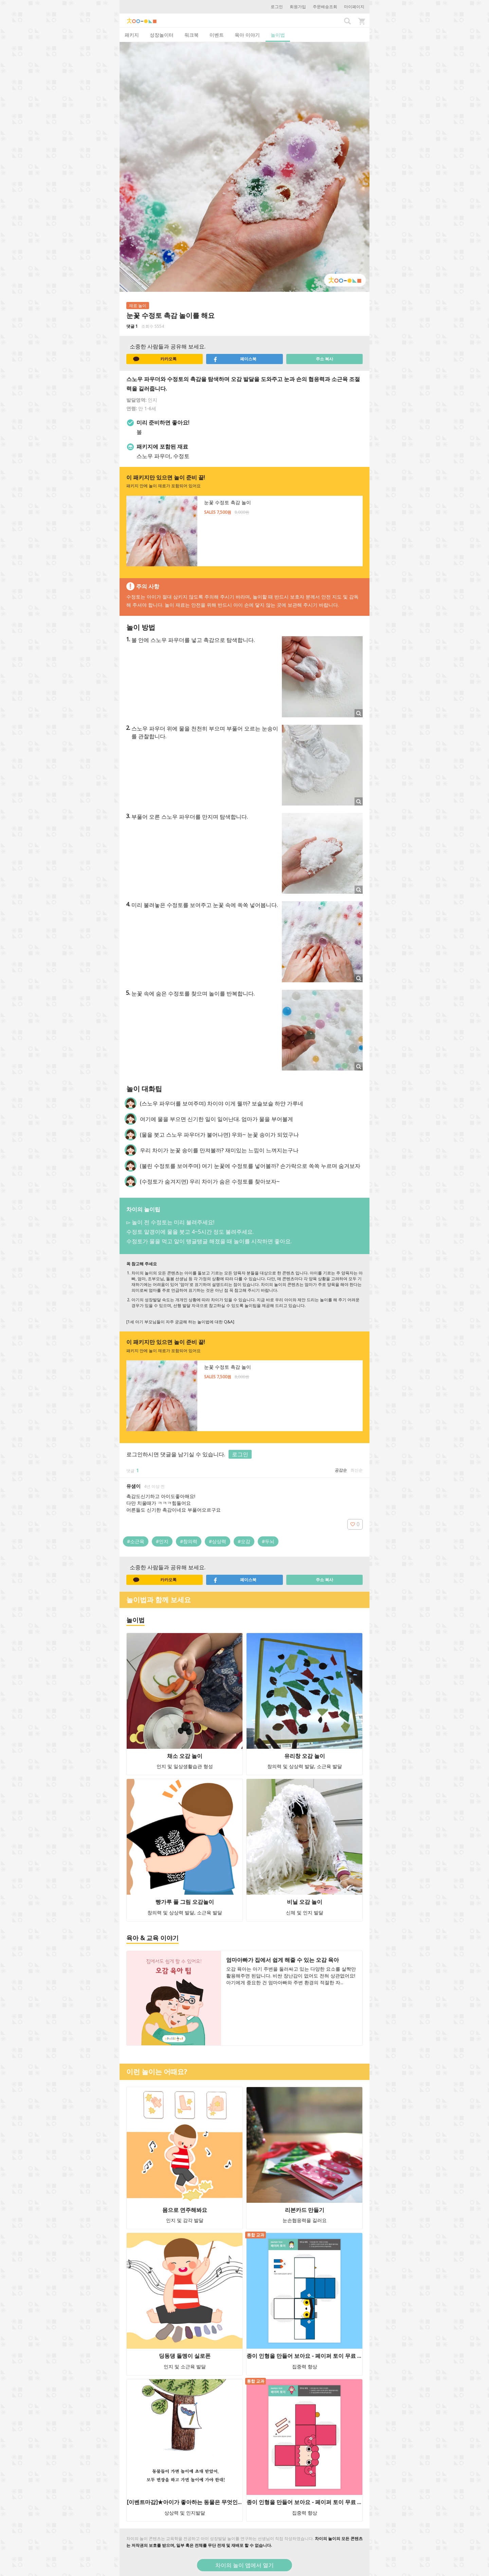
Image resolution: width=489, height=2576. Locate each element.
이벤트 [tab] (217, 35)
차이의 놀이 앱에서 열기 (244, 2565)
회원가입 (298, 7)
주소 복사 (324, 359)
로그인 (277, 7)
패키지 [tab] (132, 35)
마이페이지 (354, 7)
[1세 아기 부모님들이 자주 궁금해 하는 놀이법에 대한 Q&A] (180, 1322)
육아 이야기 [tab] (247, 35)
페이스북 (234, 359)
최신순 (356, 1470)
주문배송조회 (325, 7)
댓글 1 (132, 326)
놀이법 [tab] (278, 35)
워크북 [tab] (191, 35)
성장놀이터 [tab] (162, 35)
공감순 (341, 1470)
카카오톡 (155, 359)
